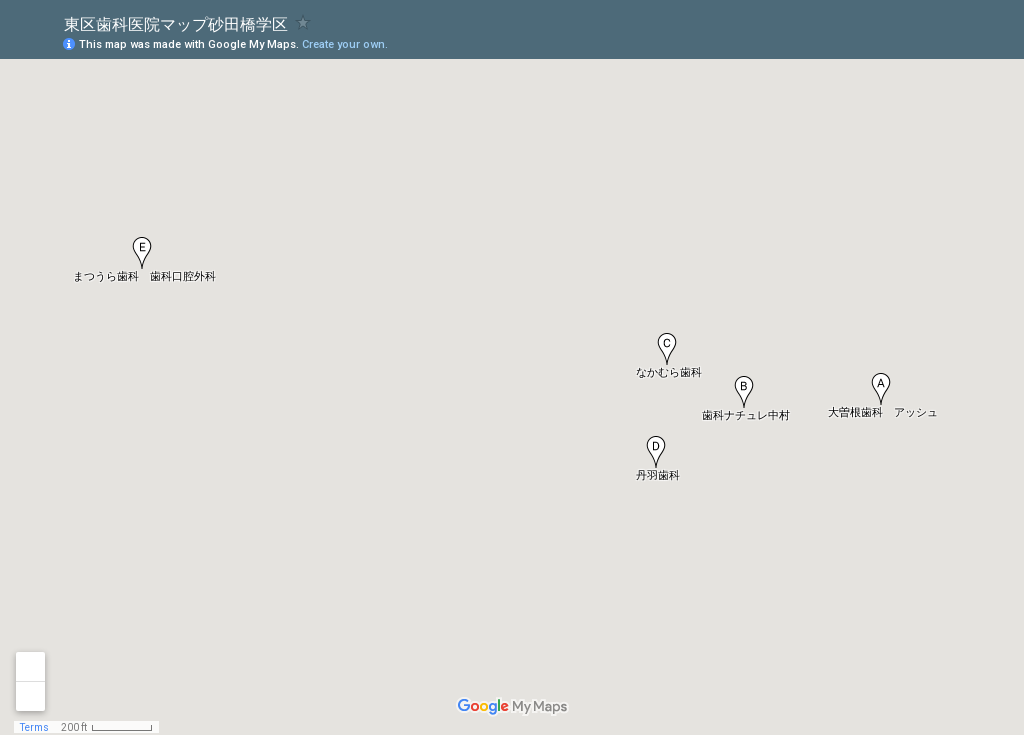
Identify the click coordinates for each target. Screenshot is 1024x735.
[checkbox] (303, 22)
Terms (34, 727)
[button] (881, 389)
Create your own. (345, 44)
